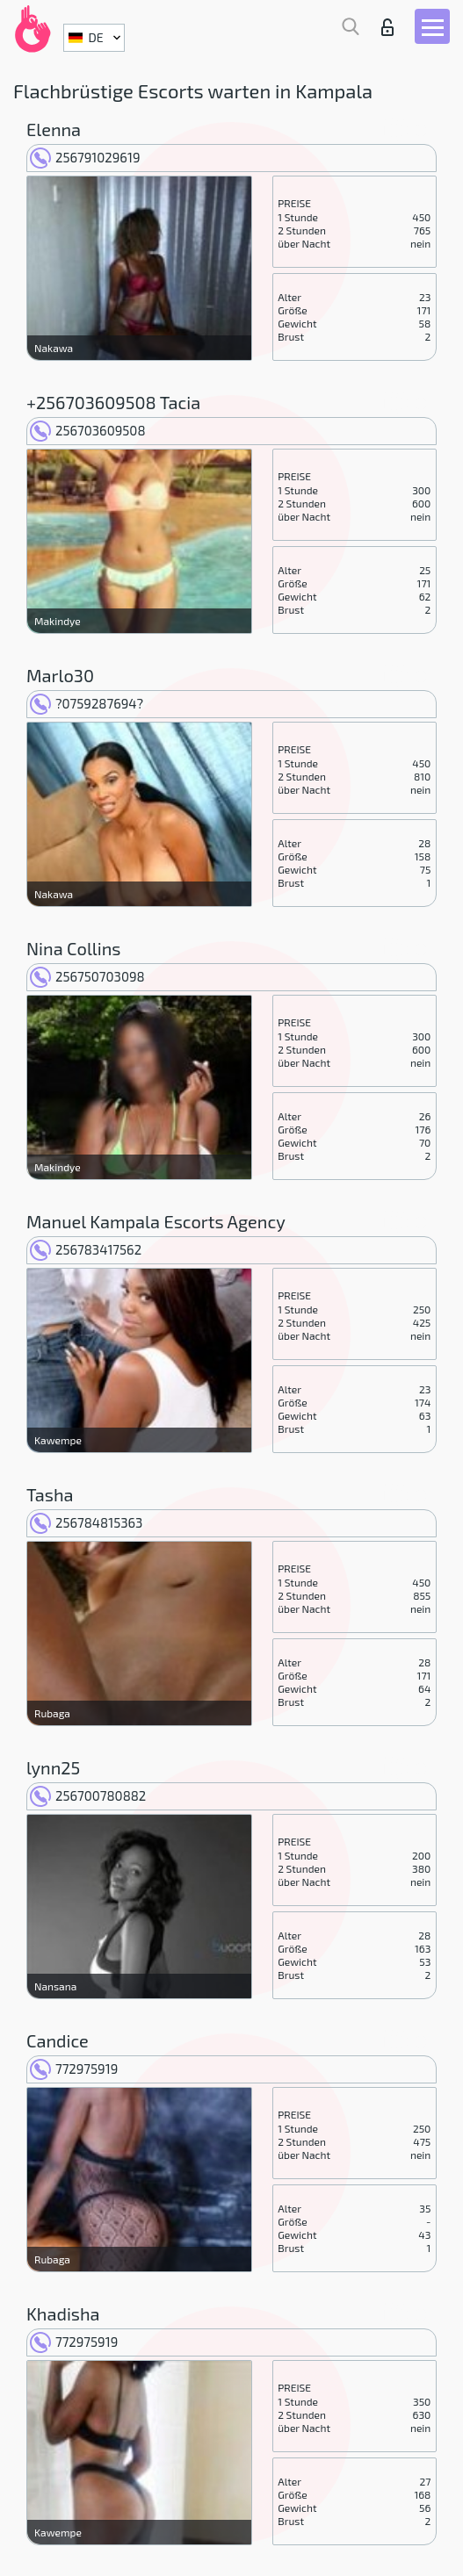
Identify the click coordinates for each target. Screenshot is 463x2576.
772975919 (74, 2068)
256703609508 (88, 430)
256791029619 (85, 157)
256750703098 (87, 976)
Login (387, 27)
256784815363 (86, 1522)
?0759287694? (86, 703)
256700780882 (88, 1795)
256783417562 (85, 1249)
